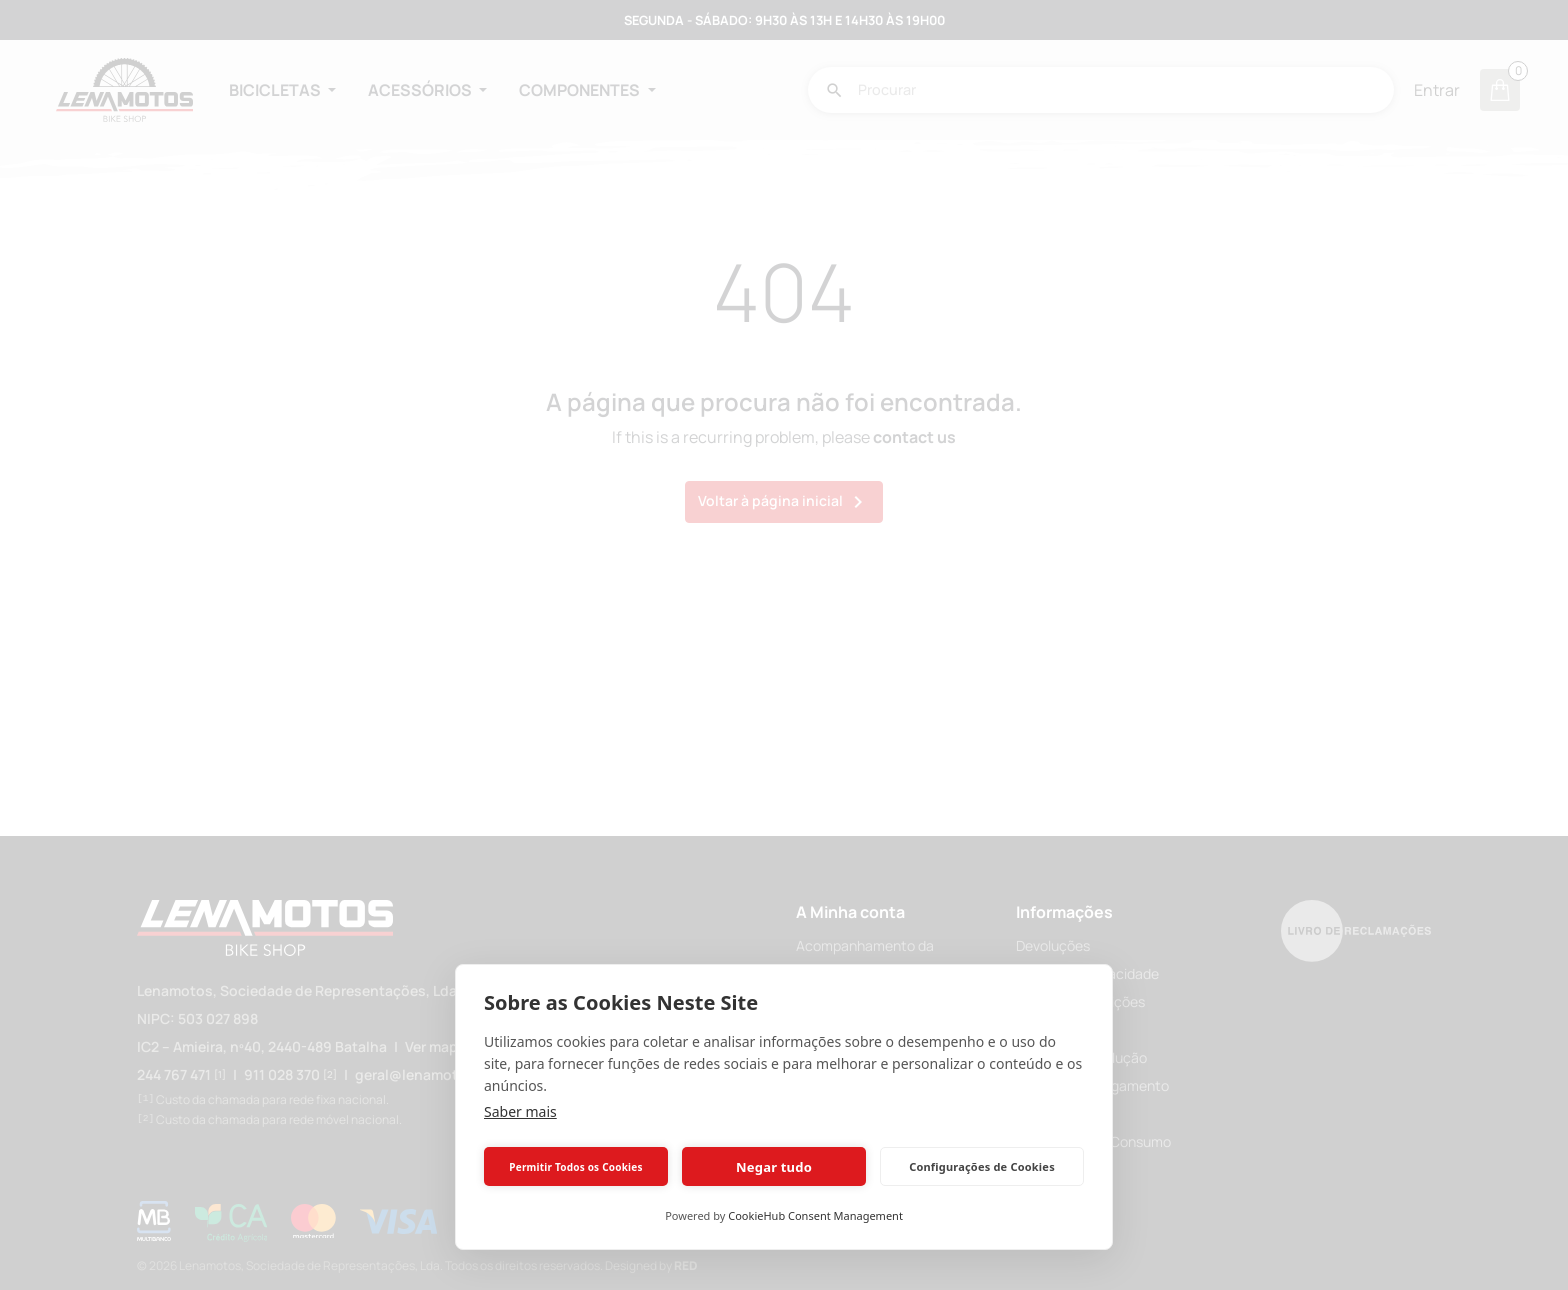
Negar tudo (774, 1167)
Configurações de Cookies (982, 1166)
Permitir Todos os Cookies (575, 1167)
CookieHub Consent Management (815, 1215)
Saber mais (520, 1111)
